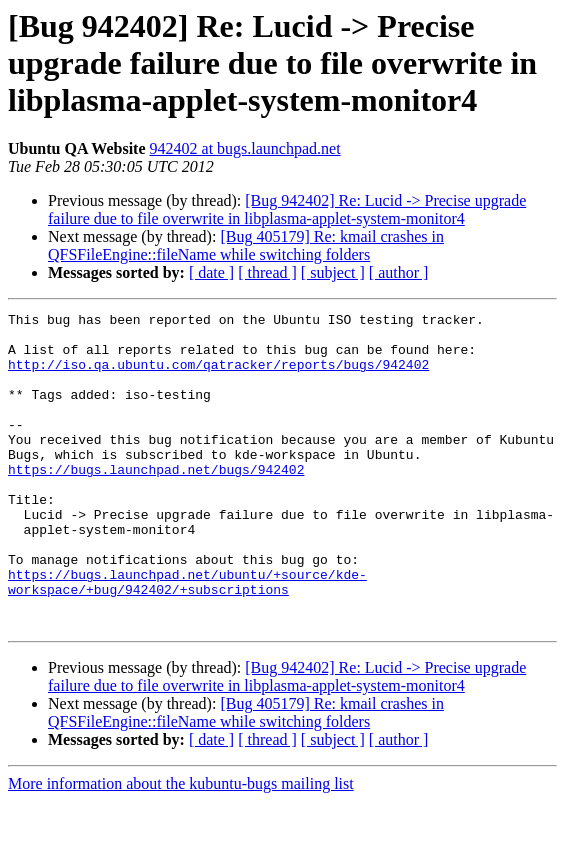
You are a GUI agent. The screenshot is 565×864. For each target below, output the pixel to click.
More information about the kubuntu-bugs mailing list (181, 846)
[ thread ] (267, 272)
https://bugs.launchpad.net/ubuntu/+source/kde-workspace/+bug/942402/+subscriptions (187, 637)
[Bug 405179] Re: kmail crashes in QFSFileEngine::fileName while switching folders (246, 245)
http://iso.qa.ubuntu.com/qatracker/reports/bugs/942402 (218, 376)
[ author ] (399, 272)
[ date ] (211, 272)
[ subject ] (333, 272)
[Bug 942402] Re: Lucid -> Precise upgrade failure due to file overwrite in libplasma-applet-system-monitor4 (287, 209)
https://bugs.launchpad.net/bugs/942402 (156, 502)
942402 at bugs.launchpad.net (245, 148)
